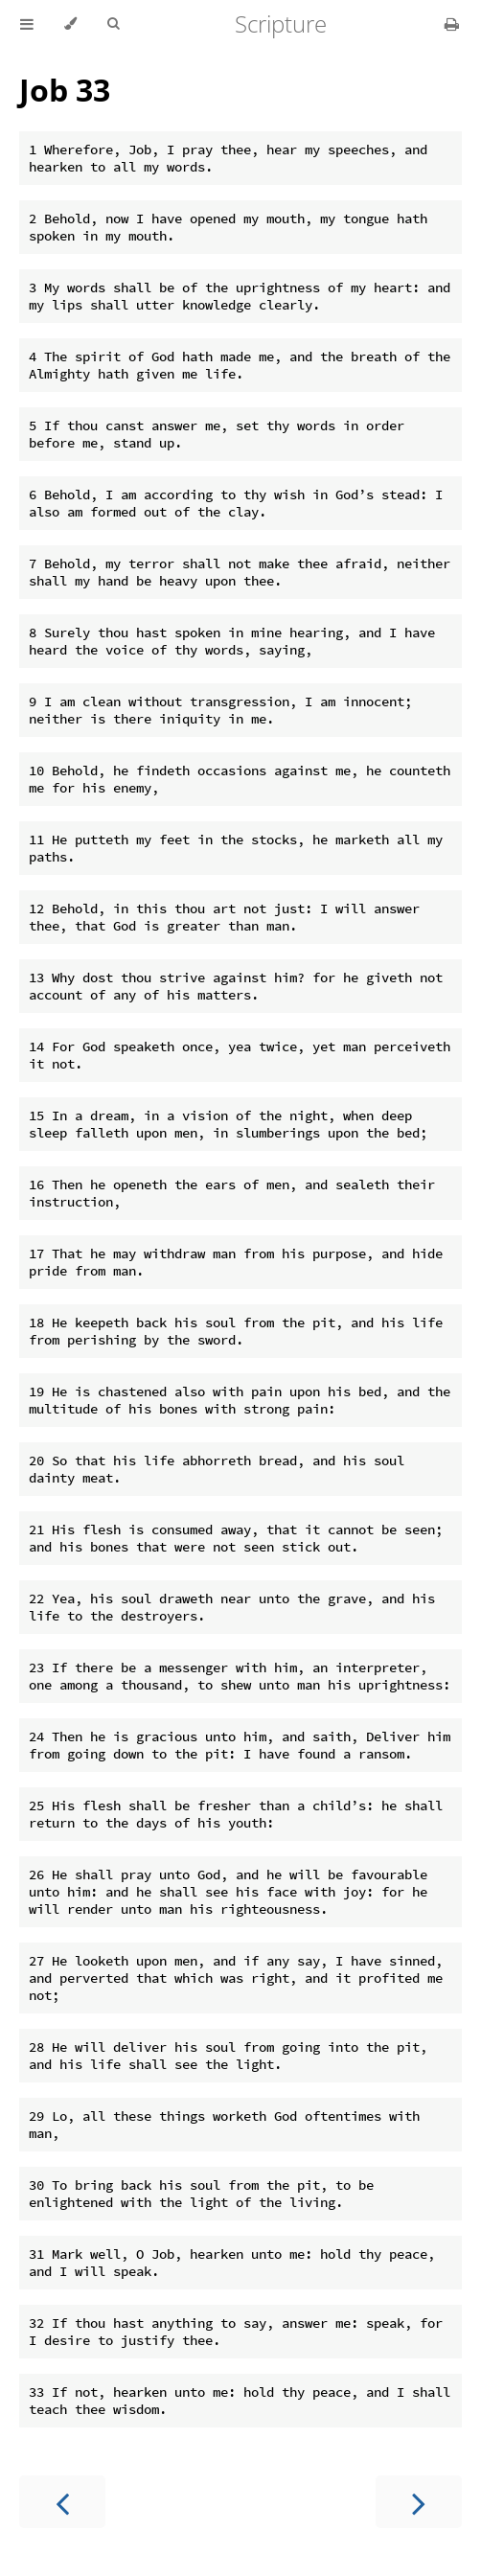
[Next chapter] (419, 2501)
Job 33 (64, 89)
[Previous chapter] (62, 2501)
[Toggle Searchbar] (113, 24)
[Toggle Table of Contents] (27, 24)
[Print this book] (452, 23)
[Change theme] (70, 24)
